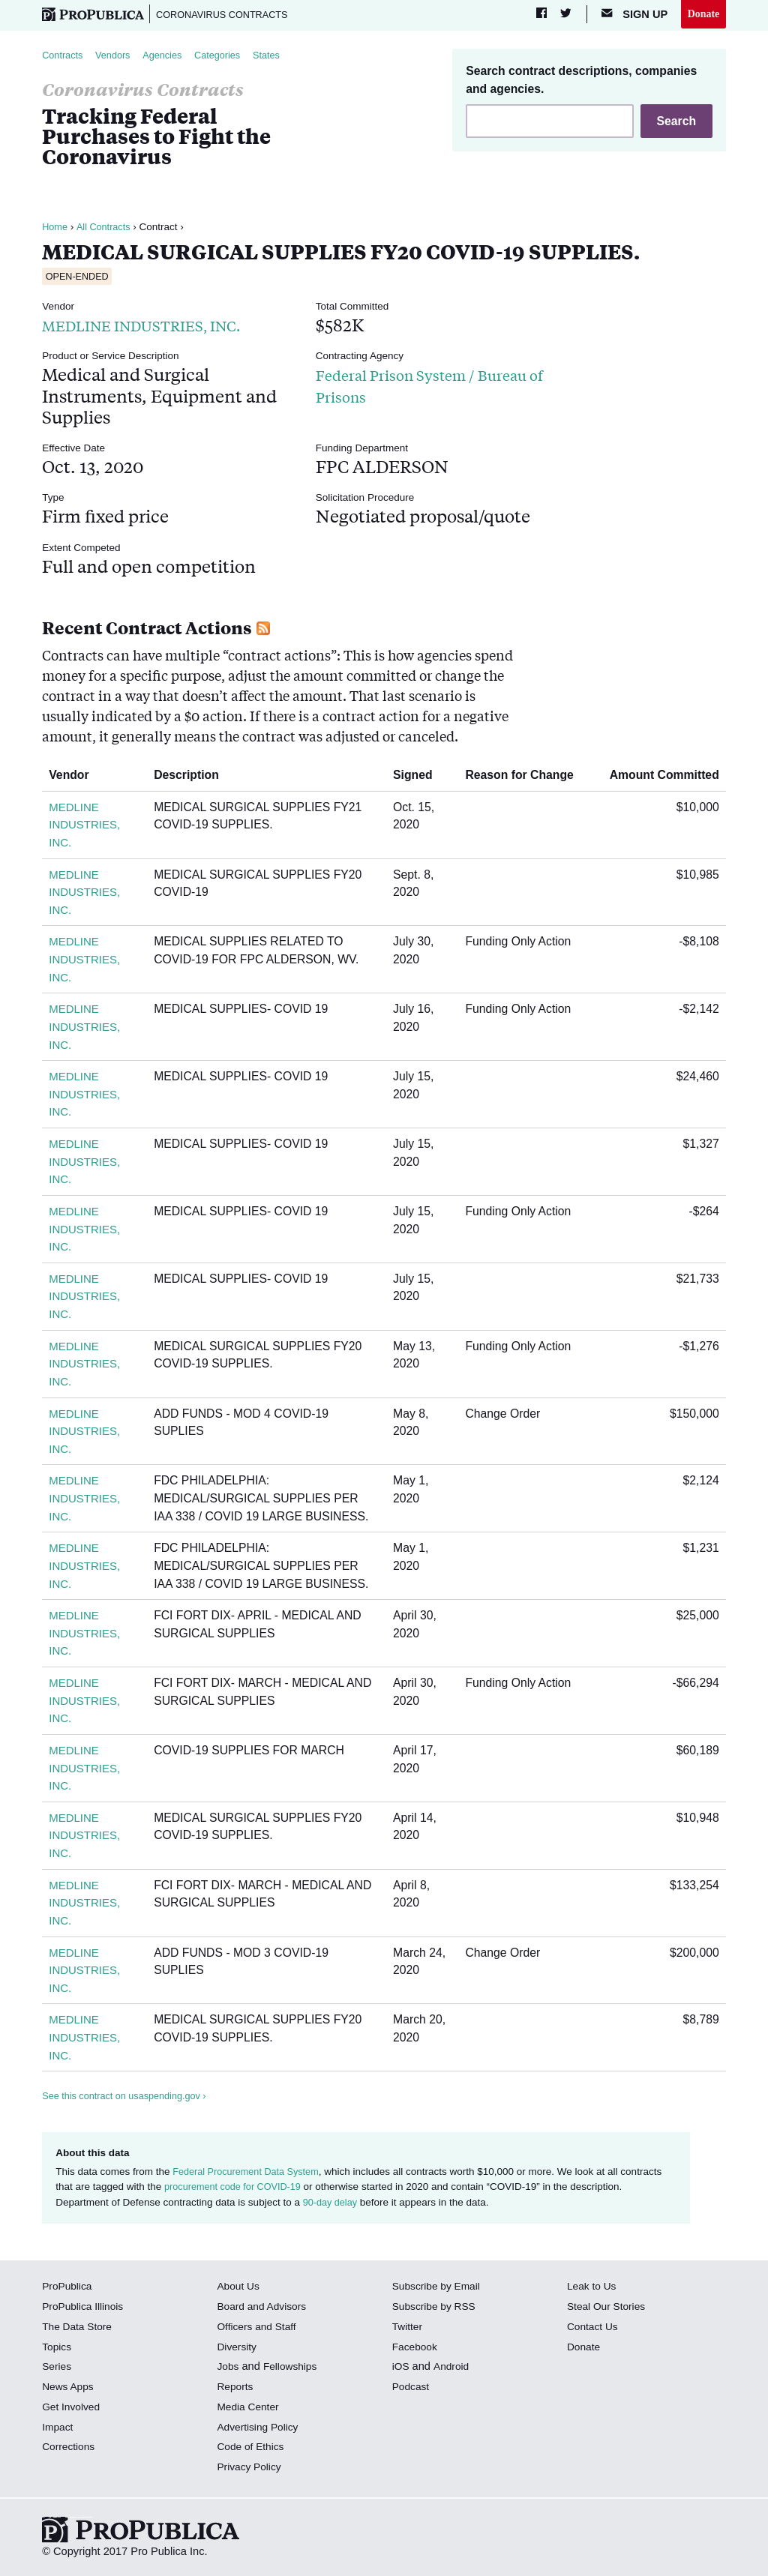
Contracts (64, 57)
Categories (229, 57)
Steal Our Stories (608, 2309)
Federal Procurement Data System (250, 2174)
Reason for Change (524, 777)
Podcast (412, 2389)
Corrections (70, 2449)
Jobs (228, 2369)
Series (57, 2369)
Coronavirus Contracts (230, 15)
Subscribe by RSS (437, 2309)
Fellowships (293, 2369)
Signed (418, 777)
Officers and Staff (259, 2329)
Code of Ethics (252, 2449)
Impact (58, 2429)
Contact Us (594, 2329)
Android (453, 2369)
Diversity (238, 2349)
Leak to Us (593, 2289)
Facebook (416, 2349)
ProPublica (68, 2289)
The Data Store (79, 2329)
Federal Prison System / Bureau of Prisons (410, 387)
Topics (57, 2349)
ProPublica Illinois (85, 2309)
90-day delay (332, 2204)
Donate (702, 14)
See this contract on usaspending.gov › (129, 2098)
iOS (401, 2369)
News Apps (69, 2389)
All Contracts (107, 229)
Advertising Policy (260, 2429)
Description (196, 777)
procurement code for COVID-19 (237, 2189)
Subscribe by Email (439, 2289)
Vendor (74, 777)
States (281, 57)
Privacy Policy (251, 2470)
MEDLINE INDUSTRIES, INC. (161, 327)
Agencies (171, 57)
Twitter (408, 2329)
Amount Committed (658, 777)
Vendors (117, 57)
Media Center (250, 2409)
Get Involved (73, 2409)
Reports (236, 2389)
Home (55, 229)
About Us (239, 2289)
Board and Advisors (264, 2309)
